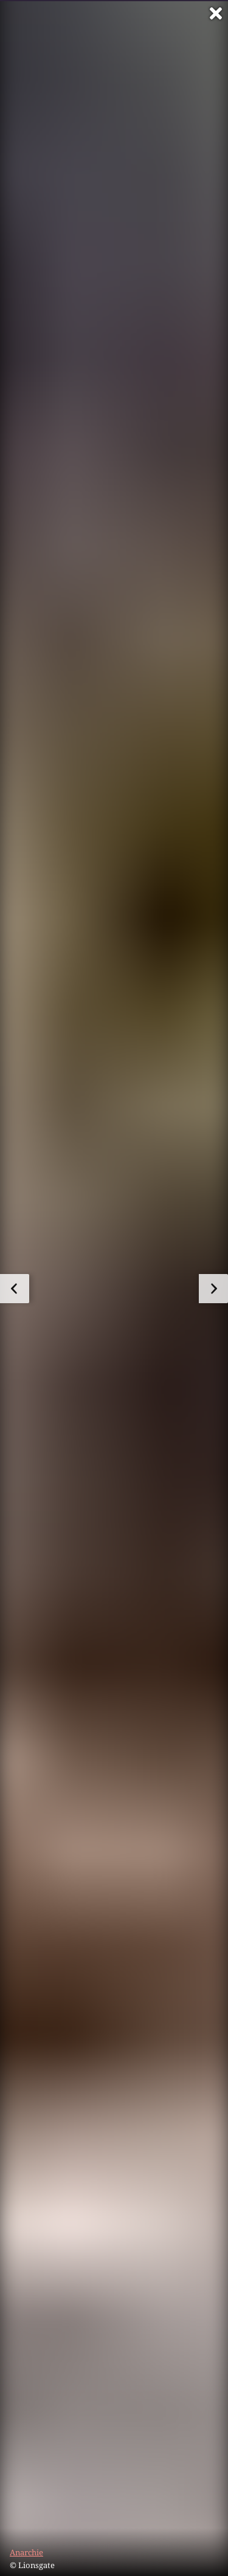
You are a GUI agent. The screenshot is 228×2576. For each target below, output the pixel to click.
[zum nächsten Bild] (213, 1288)
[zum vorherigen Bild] (14, 1288)
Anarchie (26, 2552)
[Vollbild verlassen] (216, 13)
